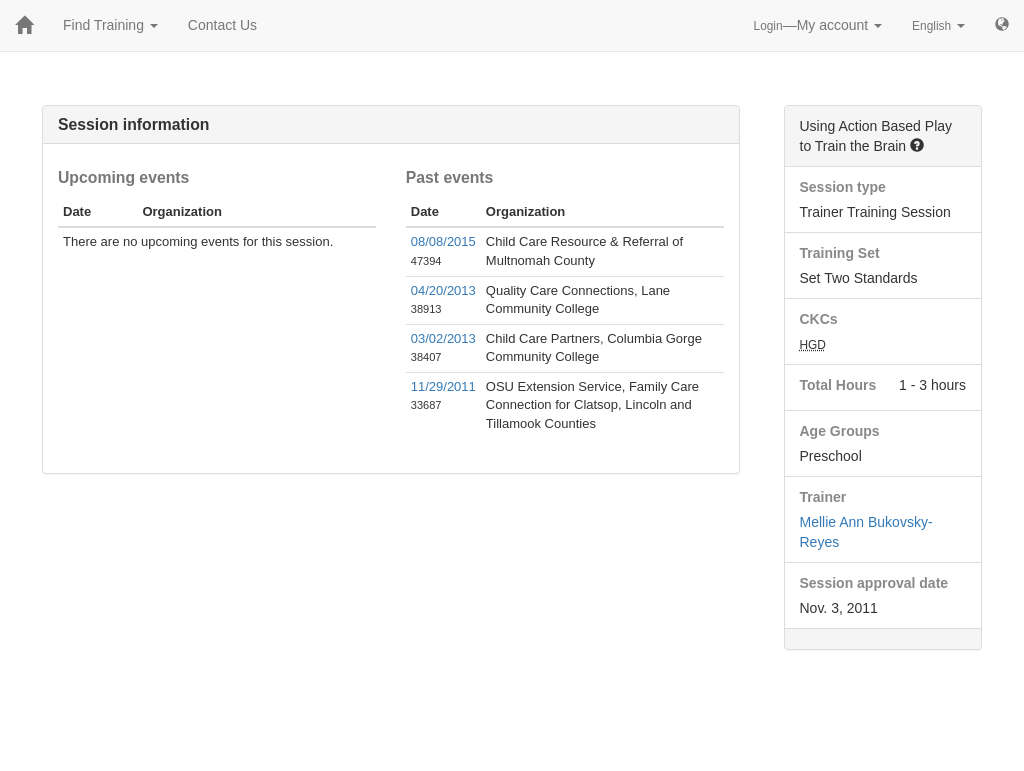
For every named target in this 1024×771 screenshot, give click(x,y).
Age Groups (840, 431)
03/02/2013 (443, 338)
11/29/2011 (443, 386)
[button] (917, 145)
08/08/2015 (443, 241)
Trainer (823, 497)
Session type (843, 187)
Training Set (840, 253)
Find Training (110, 25)
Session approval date (874, 583)
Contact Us (222, 25)
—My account (818, 25)
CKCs (819, 319)
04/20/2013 (443, 290)
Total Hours (838, 385)
